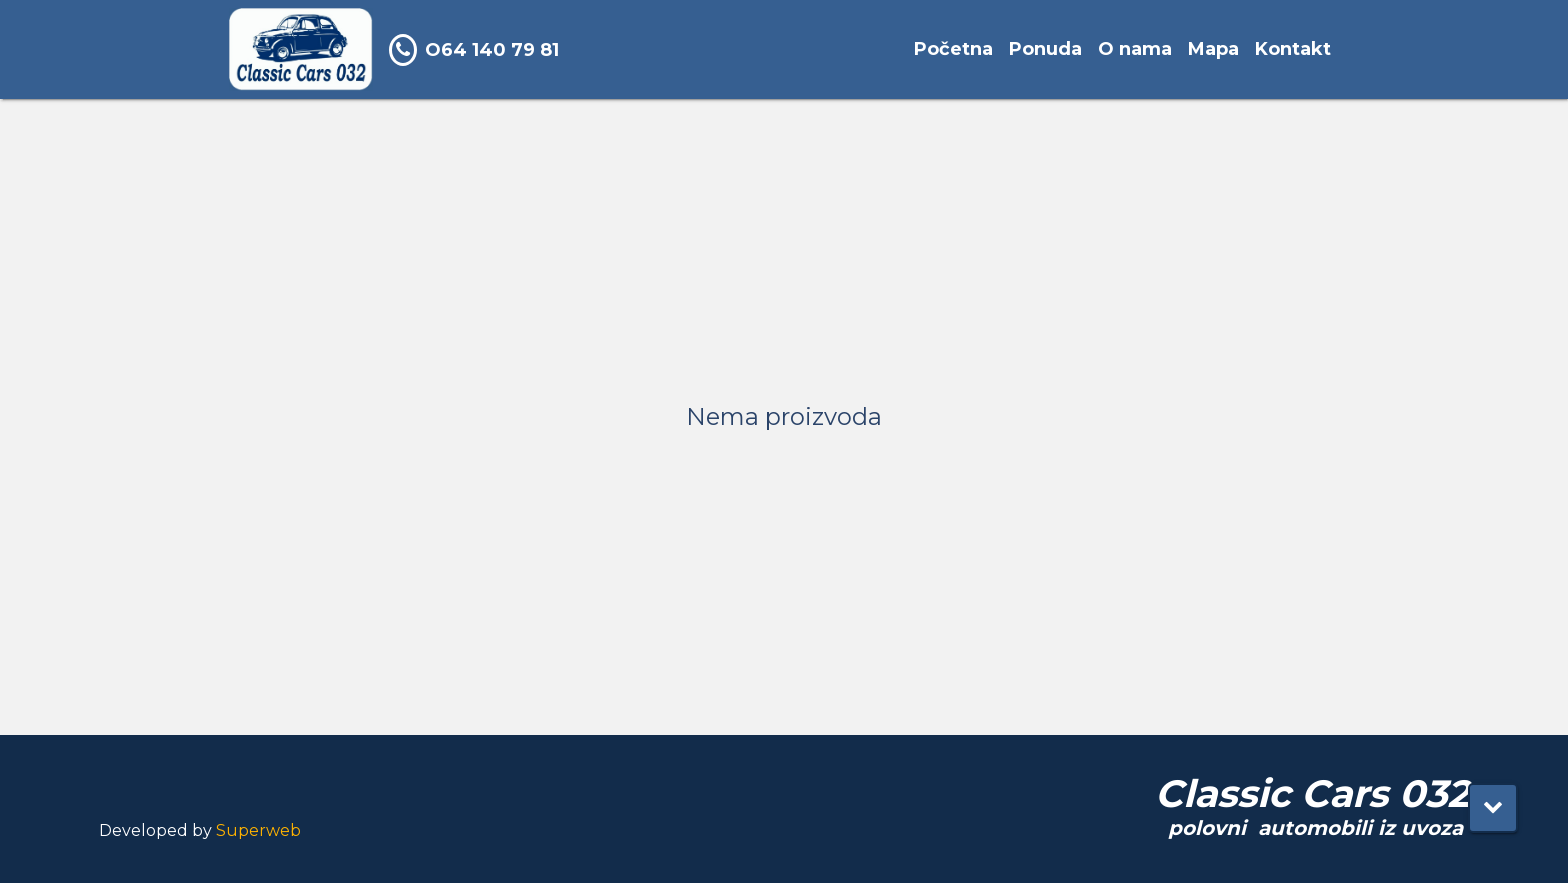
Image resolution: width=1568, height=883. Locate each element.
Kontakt (1293, 49)
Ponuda (1045, 49)
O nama (1135, 49)
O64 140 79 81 (474, 50)
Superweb (258, 830)
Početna (953, 49)
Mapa (1213, 49)
